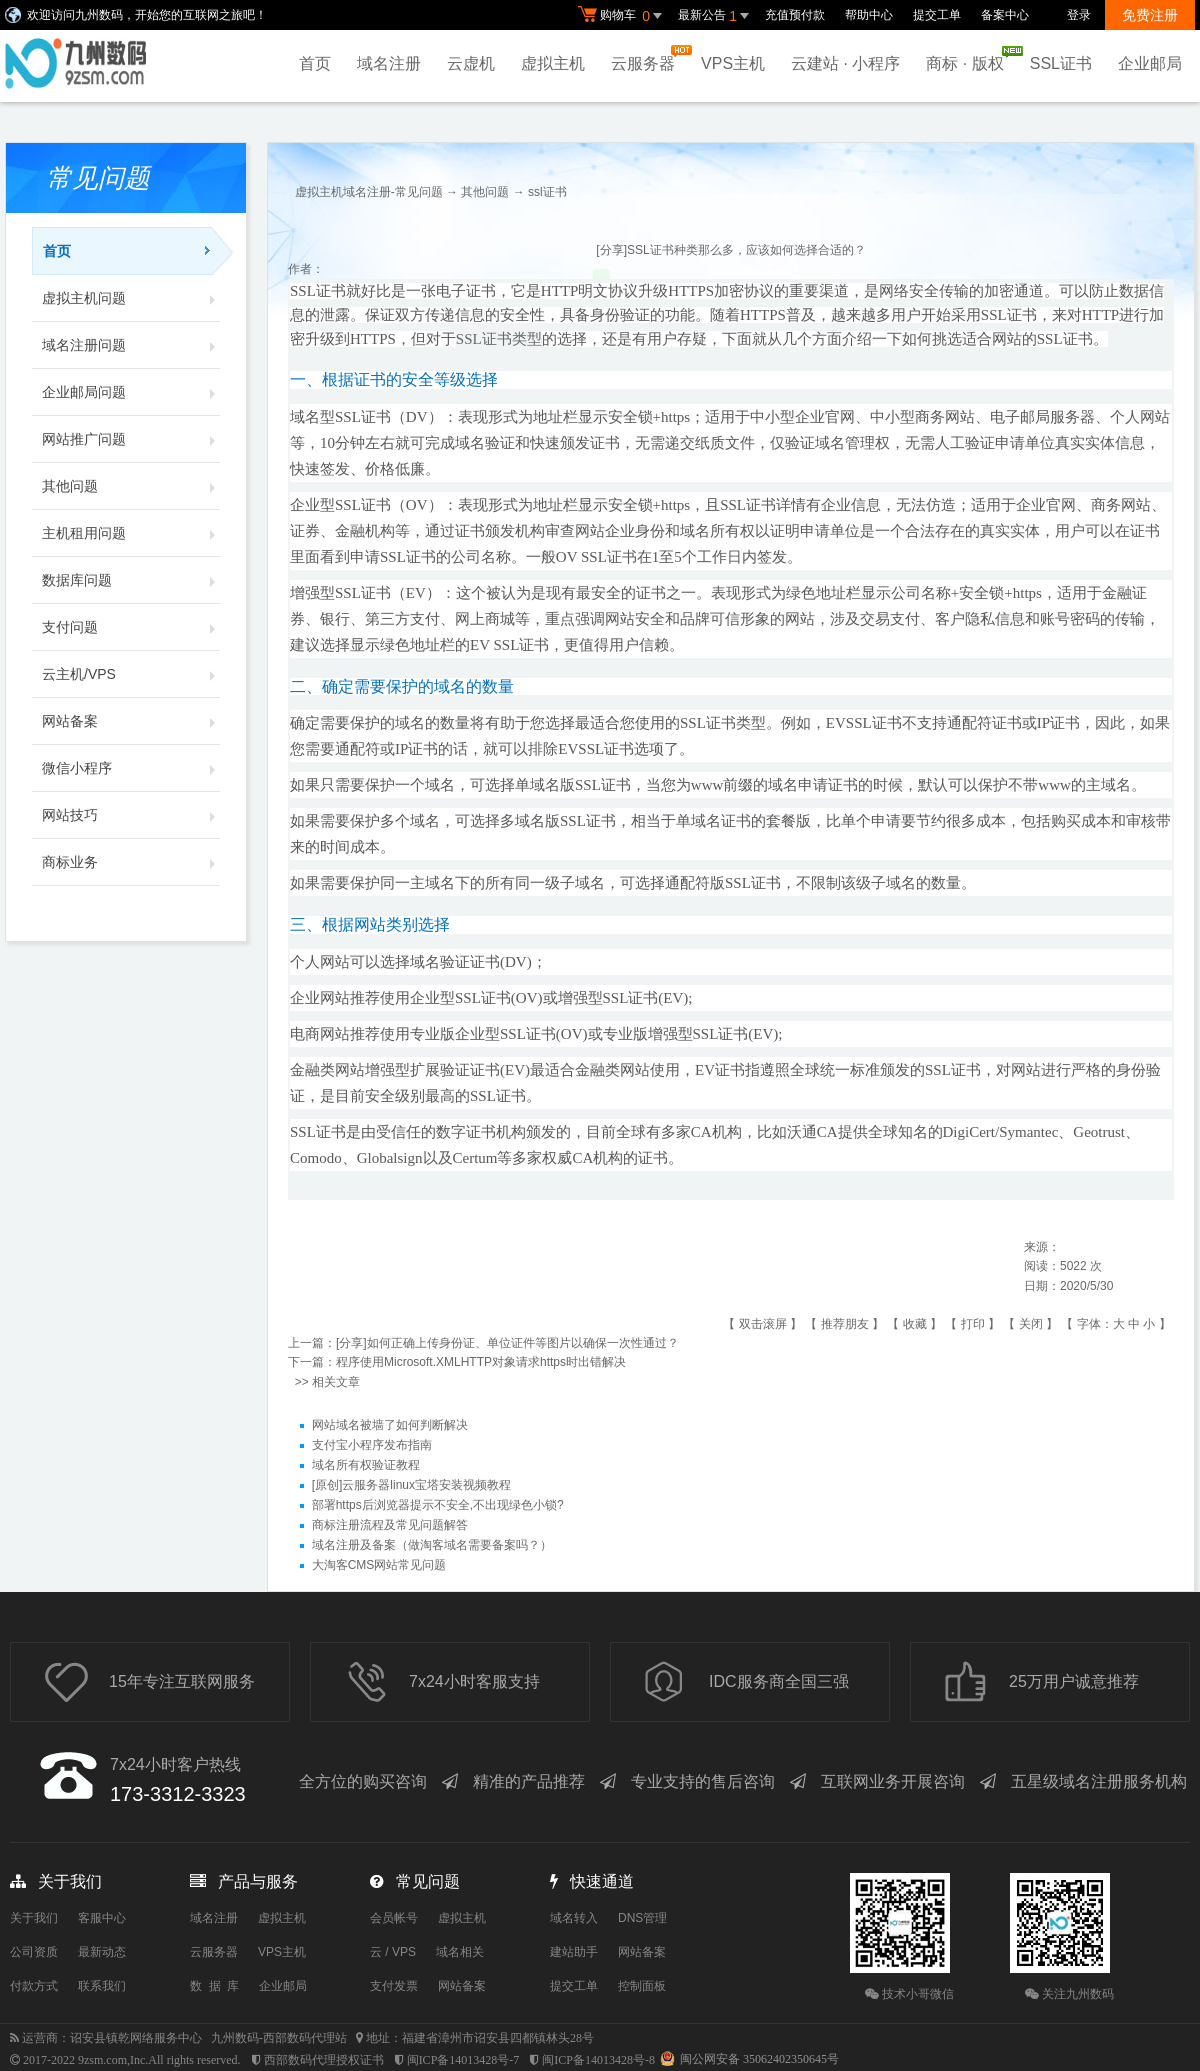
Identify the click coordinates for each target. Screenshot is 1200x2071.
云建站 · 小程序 (845, 63)
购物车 (623, 16)
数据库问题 (131, 580)
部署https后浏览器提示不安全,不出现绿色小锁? (438, 1505)
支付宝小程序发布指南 (372, 1445)
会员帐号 (394, 1918)
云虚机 (471, 63)
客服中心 (102, 1918)
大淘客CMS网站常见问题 (379, 1565)
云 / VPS (393, 1952)
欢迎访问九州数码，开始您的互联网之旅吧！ (147, 15)
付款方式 (34, 1986)
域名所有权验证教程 (366, 1465)
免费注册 (1150, 15)
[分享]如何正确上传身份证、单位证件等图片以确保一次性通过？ (507, 1343)
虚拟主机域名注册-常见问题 (369, 192)
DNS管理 (642, 1918)
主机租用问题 (131, 533)
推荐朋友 (845, 1324)
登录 (1079, 15)
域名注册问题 (131, 345)
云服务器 (648, 58)
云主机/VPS (131, 674)
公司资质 (34, 1952)
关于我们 (34, 1918)
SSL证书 (1061, 63)
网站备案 (131, 721)
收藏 (915, 1324)
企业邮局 (1150, 63)
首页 (315, 63)
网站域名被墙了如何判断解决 (390, 1425)
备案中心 (1005, 15)
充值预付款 (795, 15)
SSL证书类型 (499, 339)
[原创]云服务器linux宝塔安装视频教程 (411, 1485)
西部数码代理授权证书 (324, 2060)
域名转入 (574, 1918)
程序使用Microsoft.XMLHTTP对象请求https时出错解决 (481, 1362)
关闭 (1031, 1324)
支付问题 (131, 627)
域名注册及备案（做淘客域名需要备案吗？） (432, 1545)
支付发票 (394, 1986)
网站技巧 (131, 815)
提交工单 (937, 15)
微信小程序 (131, 768)
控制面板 (642, 1986)
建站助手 (574, 1952)
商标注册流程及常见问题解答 (390, 1525)
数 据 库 (214, 1986)
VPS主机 (733, 63)
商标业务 (131, 862)
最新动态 (102, 1952)
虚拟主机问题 (131, 298)
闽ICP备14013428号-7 (463, 2060)
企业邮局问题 (131, 392)
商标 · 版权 (969, 59)
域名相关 (460, 1952)
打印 (973, 1324)
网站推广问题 (131, 439)
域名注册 (389, 63)
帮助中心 (869, 15)
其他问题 (131, 486)
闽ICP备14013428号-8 (598, 2060)
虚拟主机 (553, 63)
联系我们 (102, 1986)
